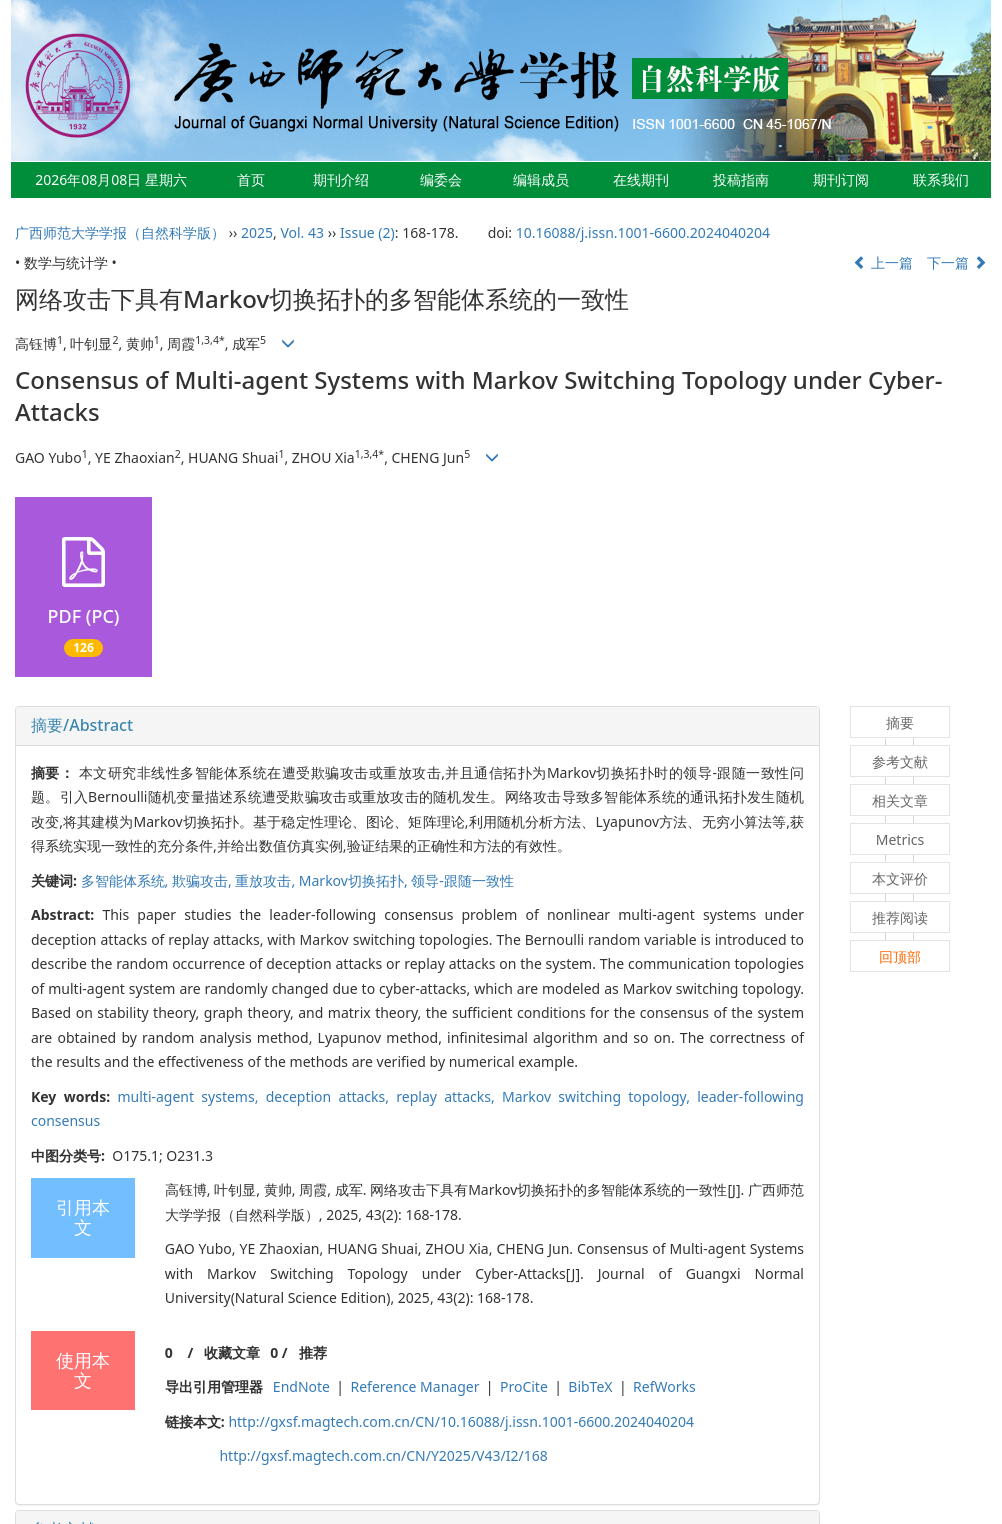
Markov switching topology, (599, 1096)
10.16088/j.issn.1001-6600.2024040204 (643, 232)
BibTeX (590, 1386)
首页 (251, 179)
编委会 (441, 179)
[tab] (417, 726)
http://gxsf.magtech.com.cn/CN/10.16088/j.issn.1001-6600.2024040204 (461, 1421)
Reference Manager (414, 1386)
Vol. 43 (302, 232)
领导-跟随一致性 (462, 880)
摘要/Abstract (82, 725)
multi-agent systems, (191, 1096)
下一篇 (957, 262)
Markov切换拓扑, (355, 880)
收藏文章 (232, 1352)
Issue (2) (367, 232)
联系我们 (941, 179)
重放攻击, (266, 880)
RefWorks (664, 1386)
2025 (257, 232)
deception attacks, (331, 1096)
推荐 (313, 1352)
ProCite (524, 1386)
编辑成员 (541, 179)
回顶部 (900, 956)
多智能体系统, (126, 880)
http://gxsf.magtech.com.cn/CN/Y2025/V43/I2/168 (383, 1455)
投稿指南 (741, 179)
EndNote (301, 1386)
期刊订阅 (841, 179)
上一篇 (883, 262)
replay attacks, (449, 1096)
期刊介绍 (341, 179)
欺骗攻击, (203, 880)
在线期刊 (641, 179)
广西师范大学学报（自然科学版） (120, 232)
